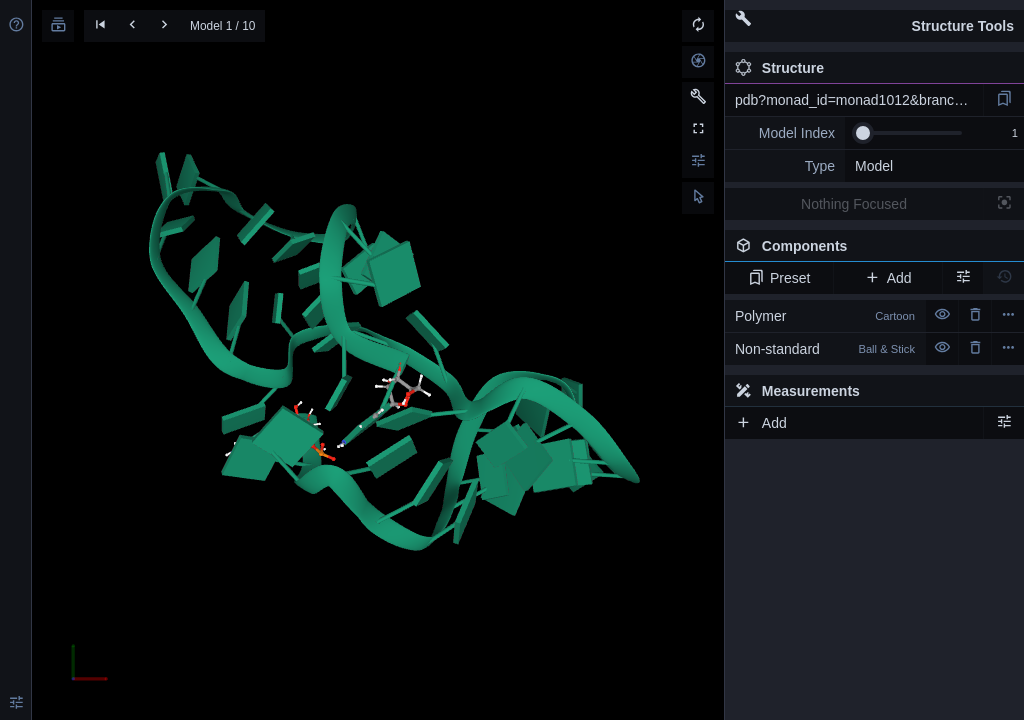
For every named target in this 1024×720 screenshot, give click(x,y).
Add (887, 278)
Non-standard (825, 349)
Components (869, 250)
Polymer (825, 316)
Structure (779, 68)
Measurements (797, 391)
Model (874, 166)
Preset (779, 278)
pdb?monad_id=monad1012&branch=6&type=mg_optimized (859, 100)
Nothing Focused (854, 204)
